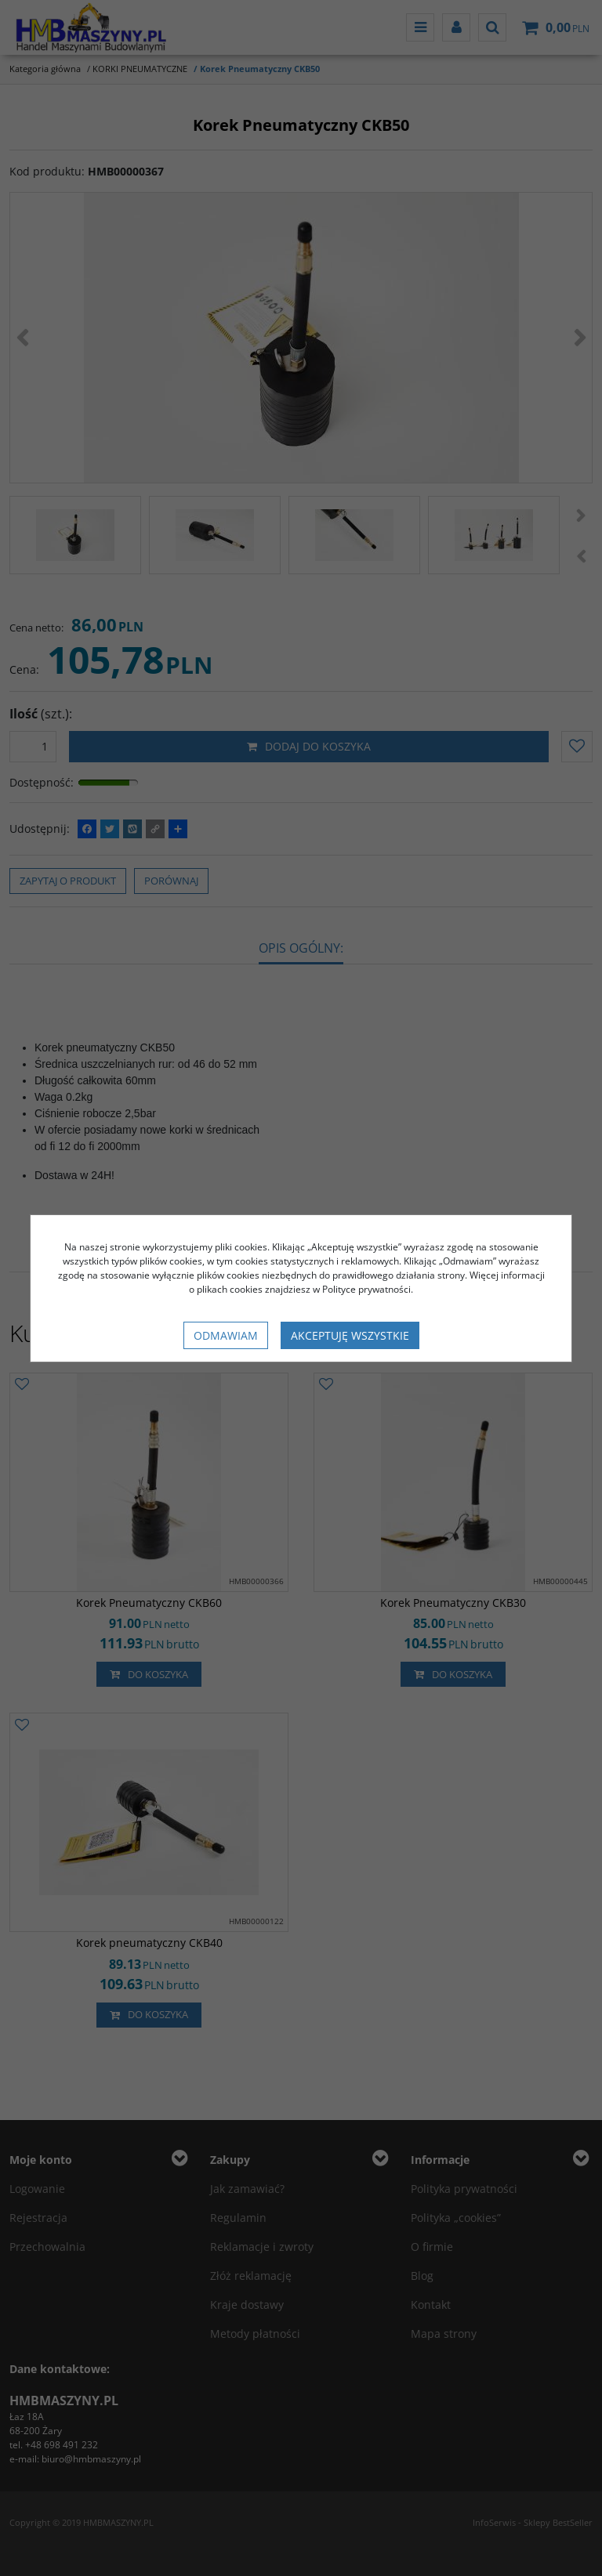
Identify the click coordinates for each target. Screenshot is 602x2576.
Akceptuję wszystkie (350, 1335)
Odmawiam (226, 1335)
